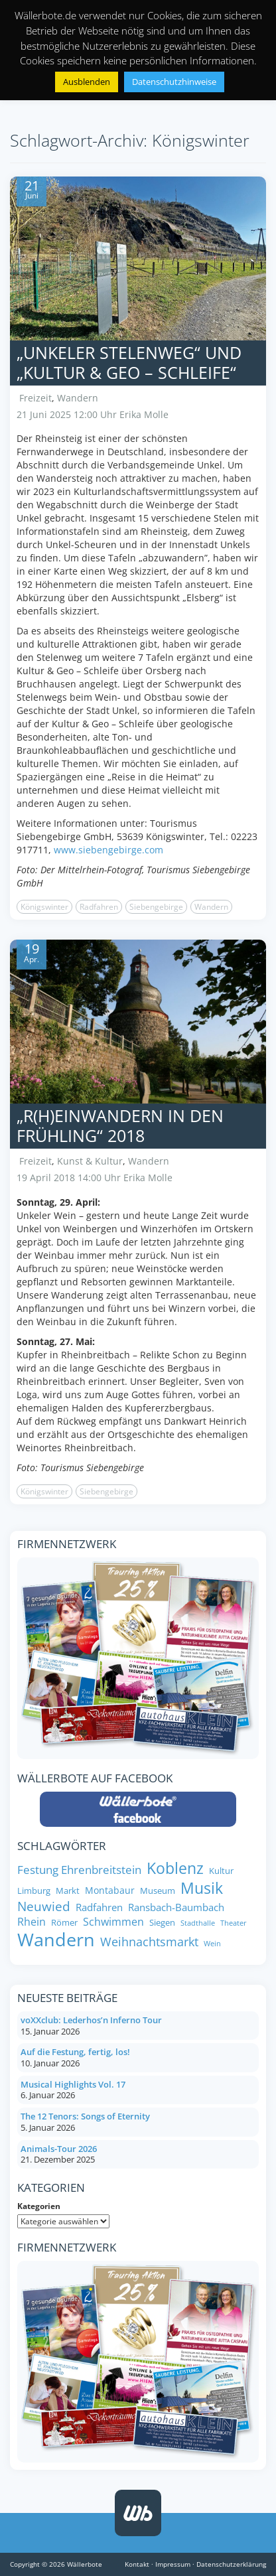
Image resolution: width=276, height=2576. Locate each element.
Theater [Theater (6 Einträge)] (233, 1923)
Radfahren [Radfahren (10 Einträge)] (99, 1907)
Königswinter (44, 906)
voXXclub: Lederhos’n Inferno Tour (91, 2020)
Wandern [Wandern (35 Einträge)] (56, 1939)
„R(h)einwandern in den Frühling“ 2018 (120, 1125)
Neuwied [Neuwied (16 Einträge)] (43, 1906)
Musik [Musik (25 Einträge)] (201, 1888)
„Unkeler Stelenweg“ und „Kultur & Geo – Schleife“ (129, 362)
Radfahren (99, 906)
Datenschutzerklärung (231, 2564)
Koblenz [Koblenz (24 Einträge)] (175, 1869)
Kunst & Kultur (90, 1161)
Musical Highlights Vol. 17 (73, 2084)
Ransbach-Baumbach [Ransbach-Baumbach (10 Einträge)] (176, 1907)
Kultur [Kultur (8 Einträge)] (221, 1871)
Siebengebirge (156, 906)
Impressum (172, 2564)
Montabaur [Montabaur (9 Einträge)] (110, 1890)
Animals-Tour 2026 (59, 2149)
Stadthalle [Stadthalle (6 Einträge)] (197, 1923)
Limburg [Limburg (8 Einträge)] (33, 1890)
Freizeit (35, 398)
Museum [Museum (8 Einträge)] (157, 1890)
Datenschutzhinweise (174, 82)
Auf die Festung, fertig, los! (75, 2052)
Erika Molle (144, 414)
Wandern (77, 398)
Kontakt (137, 2564)
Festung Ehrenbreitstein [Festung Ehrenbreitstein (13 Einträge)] (79, 1869)
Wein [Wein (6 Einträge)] (212, 1944)
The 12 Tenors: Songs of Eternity (85, 2116)
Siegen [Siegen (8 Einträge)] (162, 1922)
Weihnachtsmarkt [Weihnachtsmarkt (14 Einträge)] (149, 1942)
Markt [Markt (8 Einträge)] (68, 1890)
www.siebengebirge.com (108, 849)
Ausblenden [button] (86, 82)
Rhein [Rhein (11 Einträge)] (31, 1921)
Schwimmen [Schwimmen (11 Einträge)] (113, 1921)
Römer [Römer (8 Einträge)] (64, 1922)
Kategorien (38, 2206)
